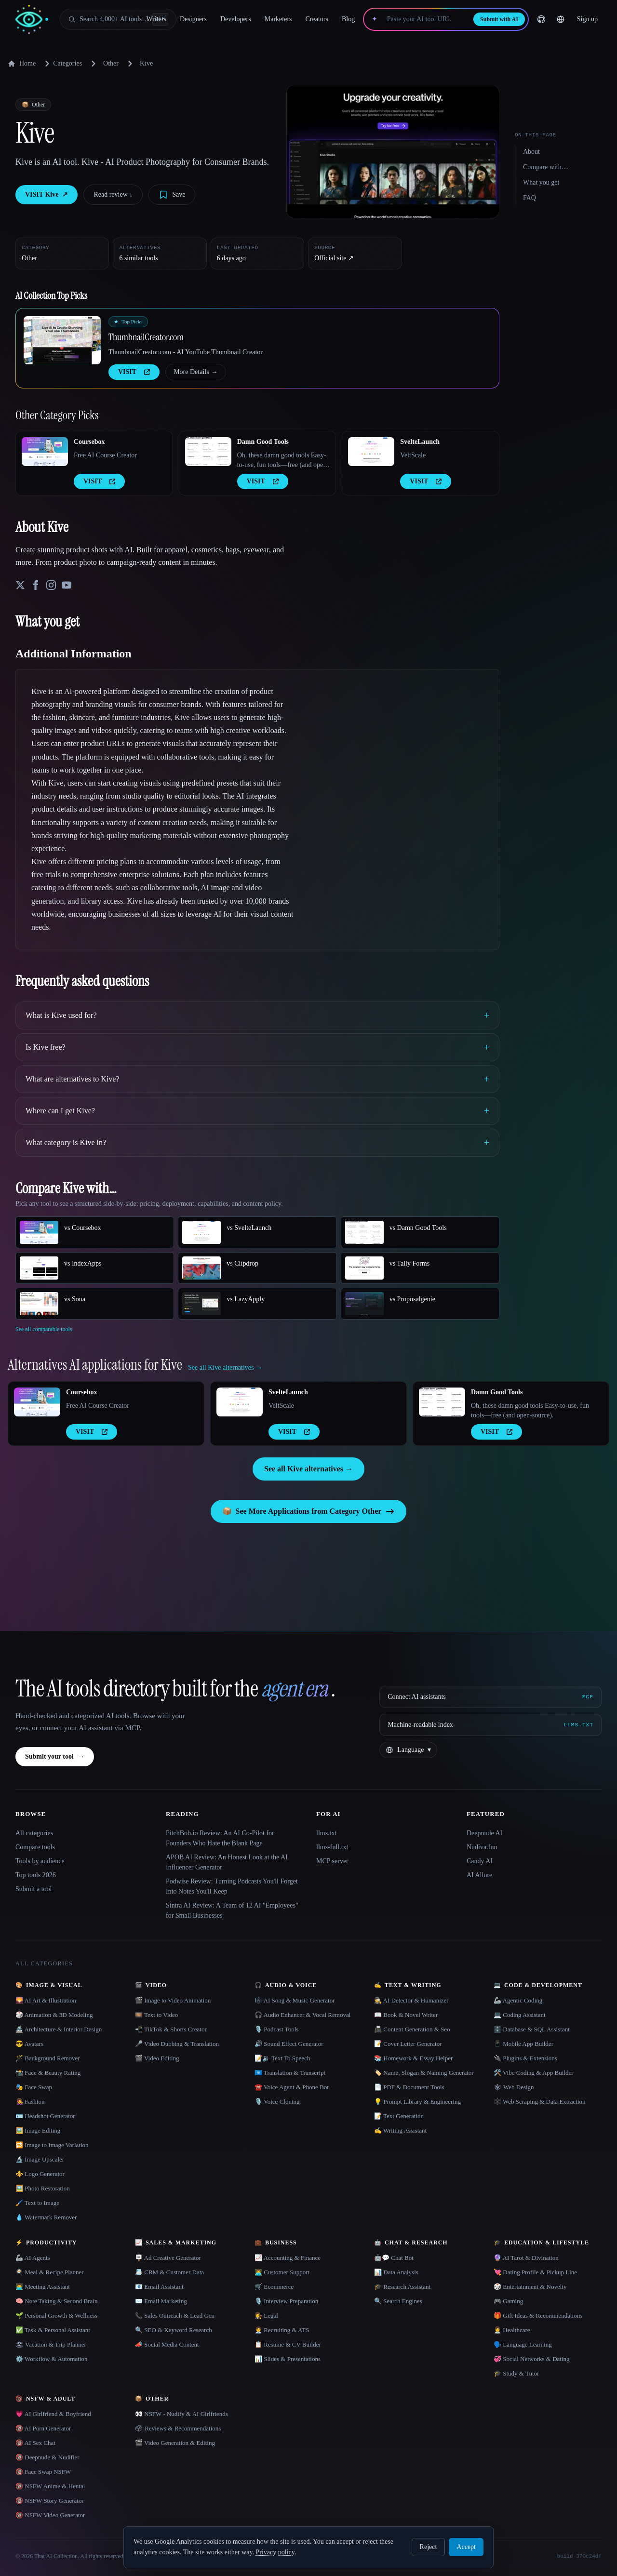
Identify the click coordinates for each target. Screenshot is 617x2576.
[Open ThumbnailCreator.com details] (62, 340)
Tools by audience (40, 1861)
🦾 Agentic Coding (518, 2000)
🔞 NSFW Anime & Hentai (50, 2486)
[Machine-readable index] (490, 1725)
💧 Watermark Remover (46, 2217)
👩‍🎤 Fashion (29, 2101)
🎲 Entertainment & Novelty (530, 2286)
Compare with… (545, 167)
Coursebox (89, 441)
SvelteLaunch (420, 441)
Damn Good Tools (263, 441)
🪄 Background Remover (47, 2058)
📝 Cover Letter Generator (408, 2043)
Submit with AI (499, 19)
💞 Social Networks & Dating (532, 2358)
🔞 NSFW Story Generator (49, 2500)
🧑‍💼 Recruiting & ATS (282, 2330)
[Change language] (560, 19)
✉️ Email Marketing (161, 2301)
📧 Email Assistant (159, 2286)
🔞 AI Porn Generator (43, 2428)
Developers (235, 19)
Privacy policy (274, 2552)
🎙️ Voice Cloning (277, 2101)
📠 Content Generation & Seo (412, 2029)
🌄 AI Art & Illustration (45, 2000)
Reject (428, 2546)
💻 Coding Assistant (520, 2014)
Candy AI (480, 1861)
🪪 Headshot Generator (45, 2116)
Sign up (587, 19)
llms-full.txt (332, 1847)
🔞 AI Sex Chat (35, 2442)
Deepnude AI (484, 1833)
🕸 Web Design (514, 2087)
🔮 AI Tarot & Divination (526, 2257)
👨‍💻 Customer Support (282, 2272)
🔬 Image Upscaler (39, 2159)
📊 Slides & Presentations (288, 2358)
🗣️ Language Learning (523, 2344)
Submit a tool (33, 1889)
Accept (466, 2546)
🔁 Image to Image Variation (52, 2145)
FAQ (529, 197)
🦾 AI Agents (32, 2257)
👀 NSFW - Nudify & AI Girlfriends (181, 2413)
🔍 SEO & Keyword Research (173, 2330)
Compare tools (35, 1847)
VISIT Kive (46, 195)
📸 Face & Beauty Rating (47, 2072)
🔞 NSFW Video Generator (50, 2515)
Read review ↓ (113, 194)
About (531, 151)
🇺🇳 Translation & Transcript (290, 2072)
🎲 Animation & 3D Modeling (54, 2014)
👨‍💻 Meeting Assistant (42, 2286)
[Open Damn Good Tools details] (208, 451)
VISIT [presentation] (134, 371)
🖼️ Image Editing (37, 2130)
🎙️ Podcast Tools (276, 2029)
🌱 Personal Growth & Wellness (56, 2315)
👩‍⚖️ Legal (266, 2315)
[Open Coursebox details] (45, 451)
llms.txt (326, 1833)
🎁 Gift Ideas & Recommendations (538, 2315)
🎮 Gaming (508, 2301)
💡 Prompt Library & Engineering (417, 2101)
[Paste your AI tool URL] (425, 19)
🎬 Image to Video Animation (173, 2000)
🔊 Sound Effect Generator (289, 2043)
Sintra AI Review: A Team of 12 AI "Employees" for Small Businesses (232, 1910)
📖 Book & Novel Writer (406, 2014)
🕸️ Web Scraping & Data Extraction (540, 2101)
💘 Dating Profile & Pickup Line (535, 2272)
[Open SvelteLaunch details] (371, 451)
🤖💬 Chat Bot (394, 2257)
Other (111, 63)
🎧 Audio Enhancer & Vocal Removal (302, 2014)
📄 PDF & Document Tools (409, 2087)
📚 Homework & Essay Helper (413, 2058)
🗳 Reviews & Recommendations (178, 2428)
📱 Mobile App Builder (523, 2043)
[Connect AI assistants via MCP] (490, 1697)
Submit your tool (54, 1757)
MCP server (332, 1861)
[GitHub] (541, 19)
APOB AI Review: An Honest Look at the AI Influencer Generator (227, 1862)
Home (22, 63)
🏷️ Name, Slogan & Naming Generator (424, 2072)
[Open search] (118, 19)
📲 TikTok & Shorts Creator (171, 2029)
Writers (156, 19)
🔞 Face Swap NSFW (43, 2471)
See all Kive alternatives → (308, 1469)
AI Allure (479, 1875)
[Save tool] (171, 195)
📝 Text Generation (399, 2116)
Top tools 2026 (35, 1875)
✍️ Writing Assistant (400, 2130)
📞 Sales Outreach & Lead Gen (175, 2315)
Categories (61, 63)
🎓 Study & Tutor (516, 2373)
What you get (541, 182)
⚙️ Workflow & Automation (51, 2358)
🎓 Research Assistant (402, 2286)
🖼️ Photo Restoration (42, 2188)
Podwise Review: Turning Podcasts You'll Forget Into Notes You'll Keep (232, 1886)
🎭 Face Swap (33, 2087)
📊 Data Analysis (396, 2272)
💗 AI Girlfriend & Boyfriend (53, 2413)
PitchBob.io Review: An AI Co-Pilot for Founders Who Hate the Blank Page (220, 1838)
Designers (193, 19)
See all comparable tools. (44, 1329)
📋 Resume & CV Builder (288, 2344)
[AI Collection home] (31, 19)
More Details (195, 372)
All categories (34, 1833)
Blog (348, 19)
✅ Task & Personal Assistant (52, 2330)
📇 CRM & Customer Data (169, 2272)
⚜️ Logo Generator (40, 2173)
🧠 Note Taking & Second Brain (56, 2301)
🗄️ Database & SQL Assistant (532, 2029)
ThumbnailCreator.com (146, 337)
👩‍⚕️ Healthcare (512, 2330)
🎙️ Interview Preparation (286, 2301)
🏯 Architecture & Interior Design (58, 2029)
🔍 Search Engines (398, 2301)
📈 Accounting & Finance (288, 2257)
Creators (317, 19)
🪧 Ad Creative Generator (168, 2257)
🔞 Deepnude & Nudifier (47, 2457)
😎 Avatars (29, 2043)
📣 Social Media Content (167, 2344)
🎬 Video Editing (157, 2058)
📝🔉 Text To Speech (282, 2058)
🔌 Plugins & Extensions (525, 2058)
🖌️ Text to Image (37, 2202)
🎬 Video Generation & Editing (175, 2442)
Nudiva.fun (482, 1847)
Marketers (278, 19)
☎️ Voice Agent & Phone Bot (292, 2087)
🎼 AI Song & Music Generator (295, 2000)
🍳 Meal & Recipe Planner (49, 2272)
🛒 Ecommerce (274, 2286)
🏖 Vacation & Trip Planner (50, 2344)
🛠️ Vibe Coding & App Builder (534, 2072)
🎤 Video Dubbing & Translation (177, 2043)
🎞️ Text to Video (156, 2014)
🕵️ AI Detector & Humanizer (411, 2000)
